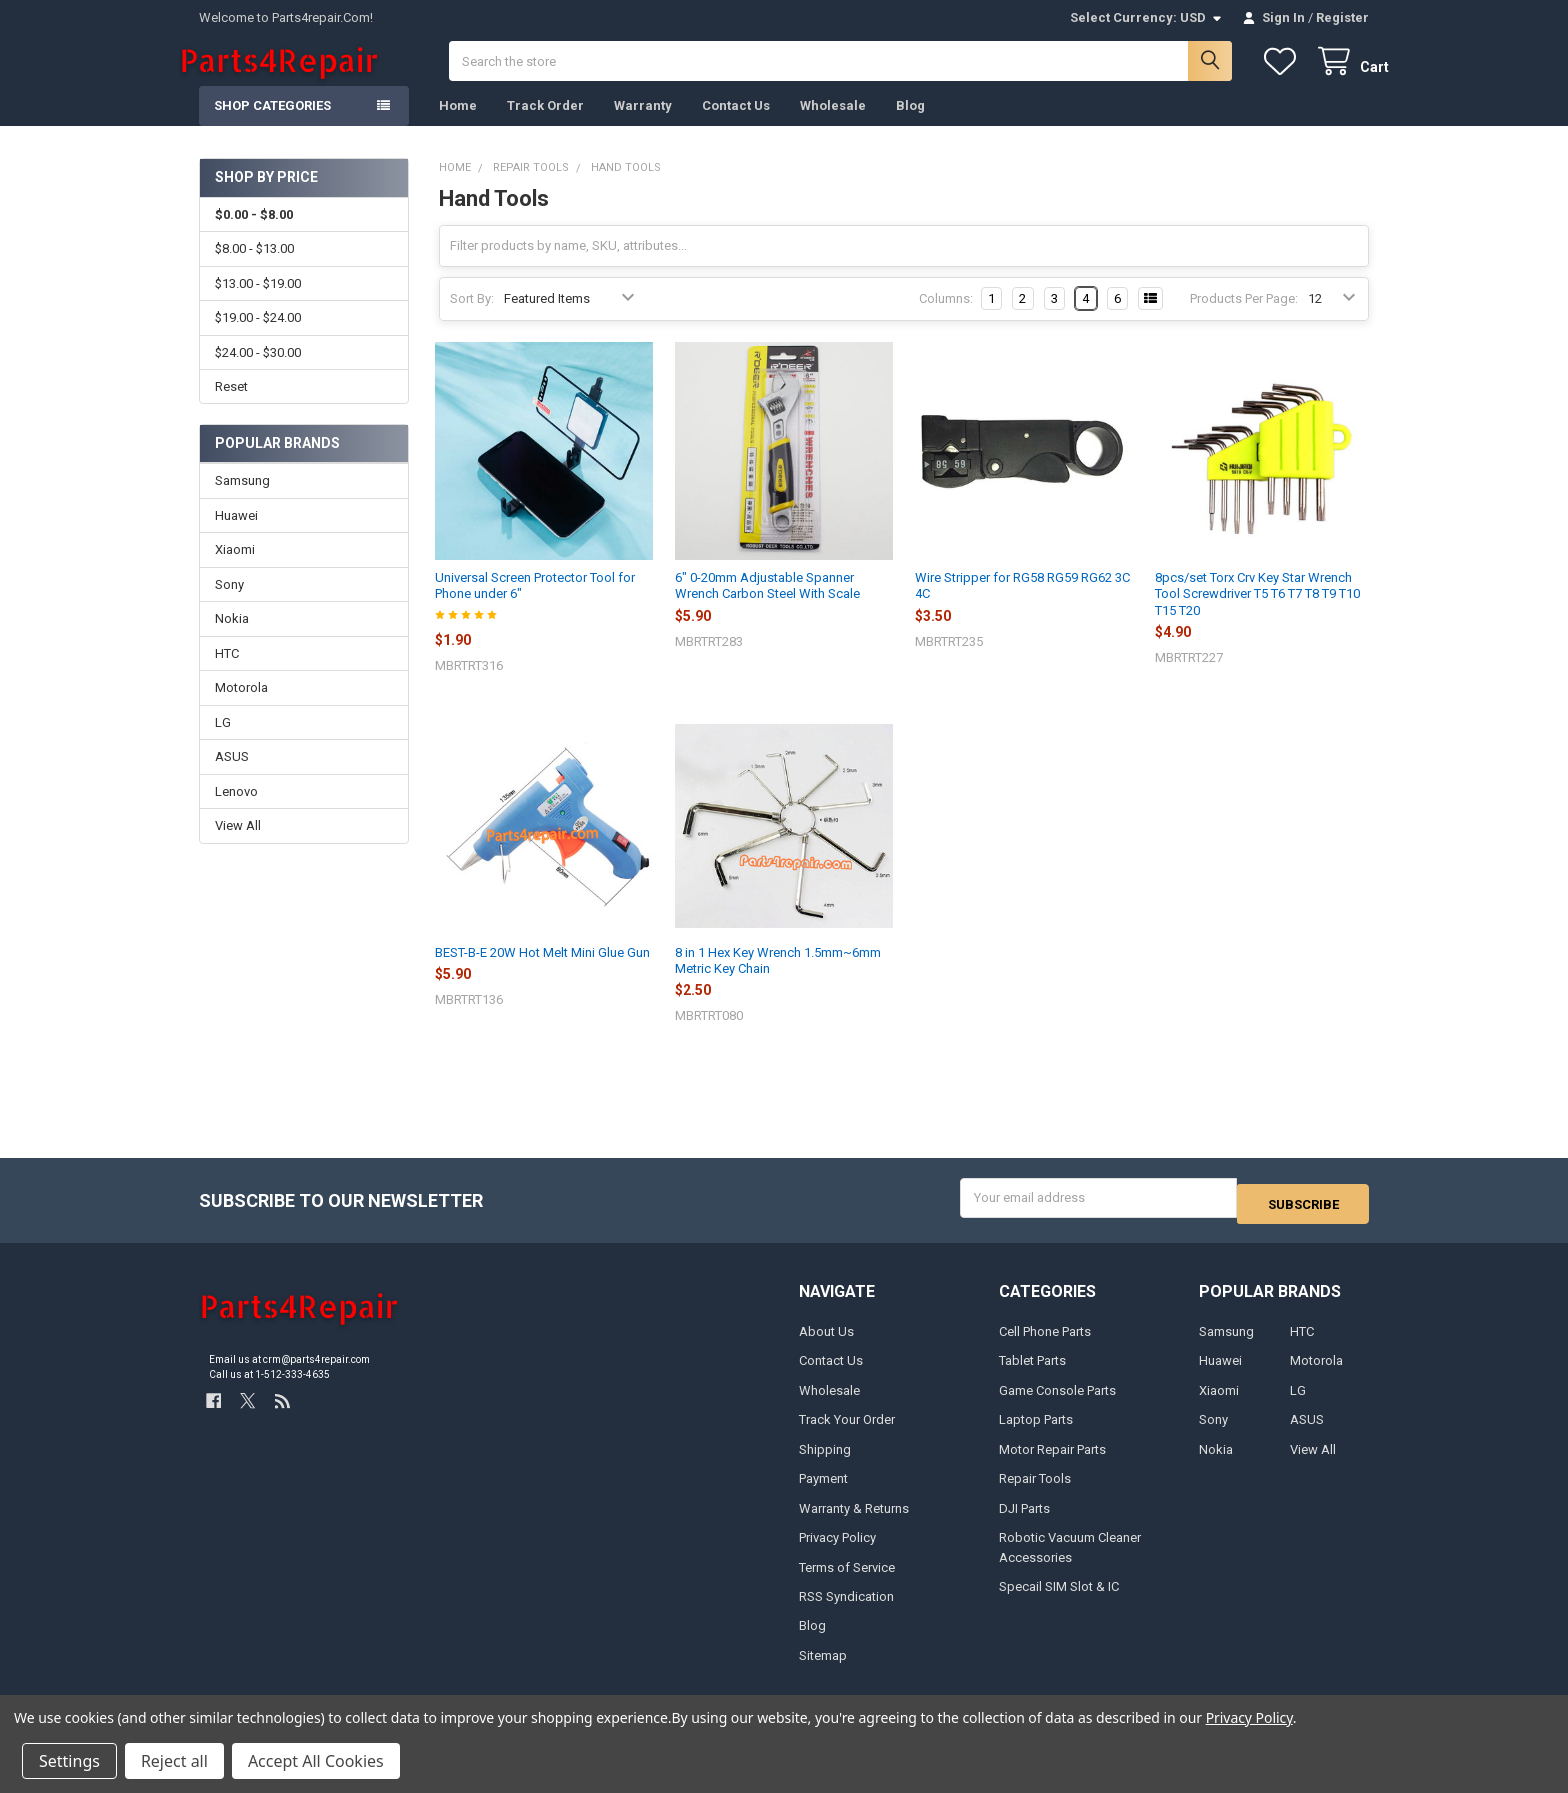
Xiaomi (235, 569)
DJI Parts (1024, 1522)
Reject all (174, 1761)
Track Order (545, 125)
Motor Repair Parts (1052, 1463)
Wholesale (833, 125)
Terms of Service (847, 1581)
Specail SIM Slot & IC (1059, 1600)
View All (238, 845)
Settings (69, 1761)
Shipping (825, 1463)
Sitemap (823, 1669)
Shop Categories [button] (272, 125)
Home (458, 125)
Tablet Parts (1032, 1374)
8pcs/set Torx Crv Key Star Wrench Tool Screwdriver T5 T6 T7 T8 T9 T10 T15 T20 (1257, 614)
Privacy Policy (837, 1551)
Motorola (241, 707)
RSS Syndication (846, 1610)
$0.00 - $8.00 (254, 234)
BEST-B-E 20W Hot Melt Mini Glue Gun (542, 972)
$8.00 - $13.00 (254, 268)
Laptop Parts (1036, 1433)
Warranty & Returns (854, 1522)
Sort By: (472, 318)
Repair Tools (1035, 1492)
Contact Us (736, 125)
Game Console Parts (1057, 1404)
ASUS (232, 776)
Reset (231, 406)
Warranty (643, 125)
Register (1342, 17)
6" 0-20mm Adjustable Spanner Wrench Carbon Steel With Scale (767, 605)
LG (223, 742)
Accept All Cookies (316, 1761)
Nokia (232, 638)
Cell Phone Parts (1045, 1345)
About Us (826, 1345)
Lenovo (236, 811)
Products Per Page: (1244, 318)
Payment (823, 1492)
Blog (910, 125)
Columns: (946, 318)
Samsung (242, 500)
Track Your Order (847, 1433)
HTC (227, 673)
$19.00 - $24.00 (258, 337)
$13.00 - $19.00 (258, 303)
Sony (229, 604)
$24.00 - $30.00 (258, 371)
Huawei (236, 535)
